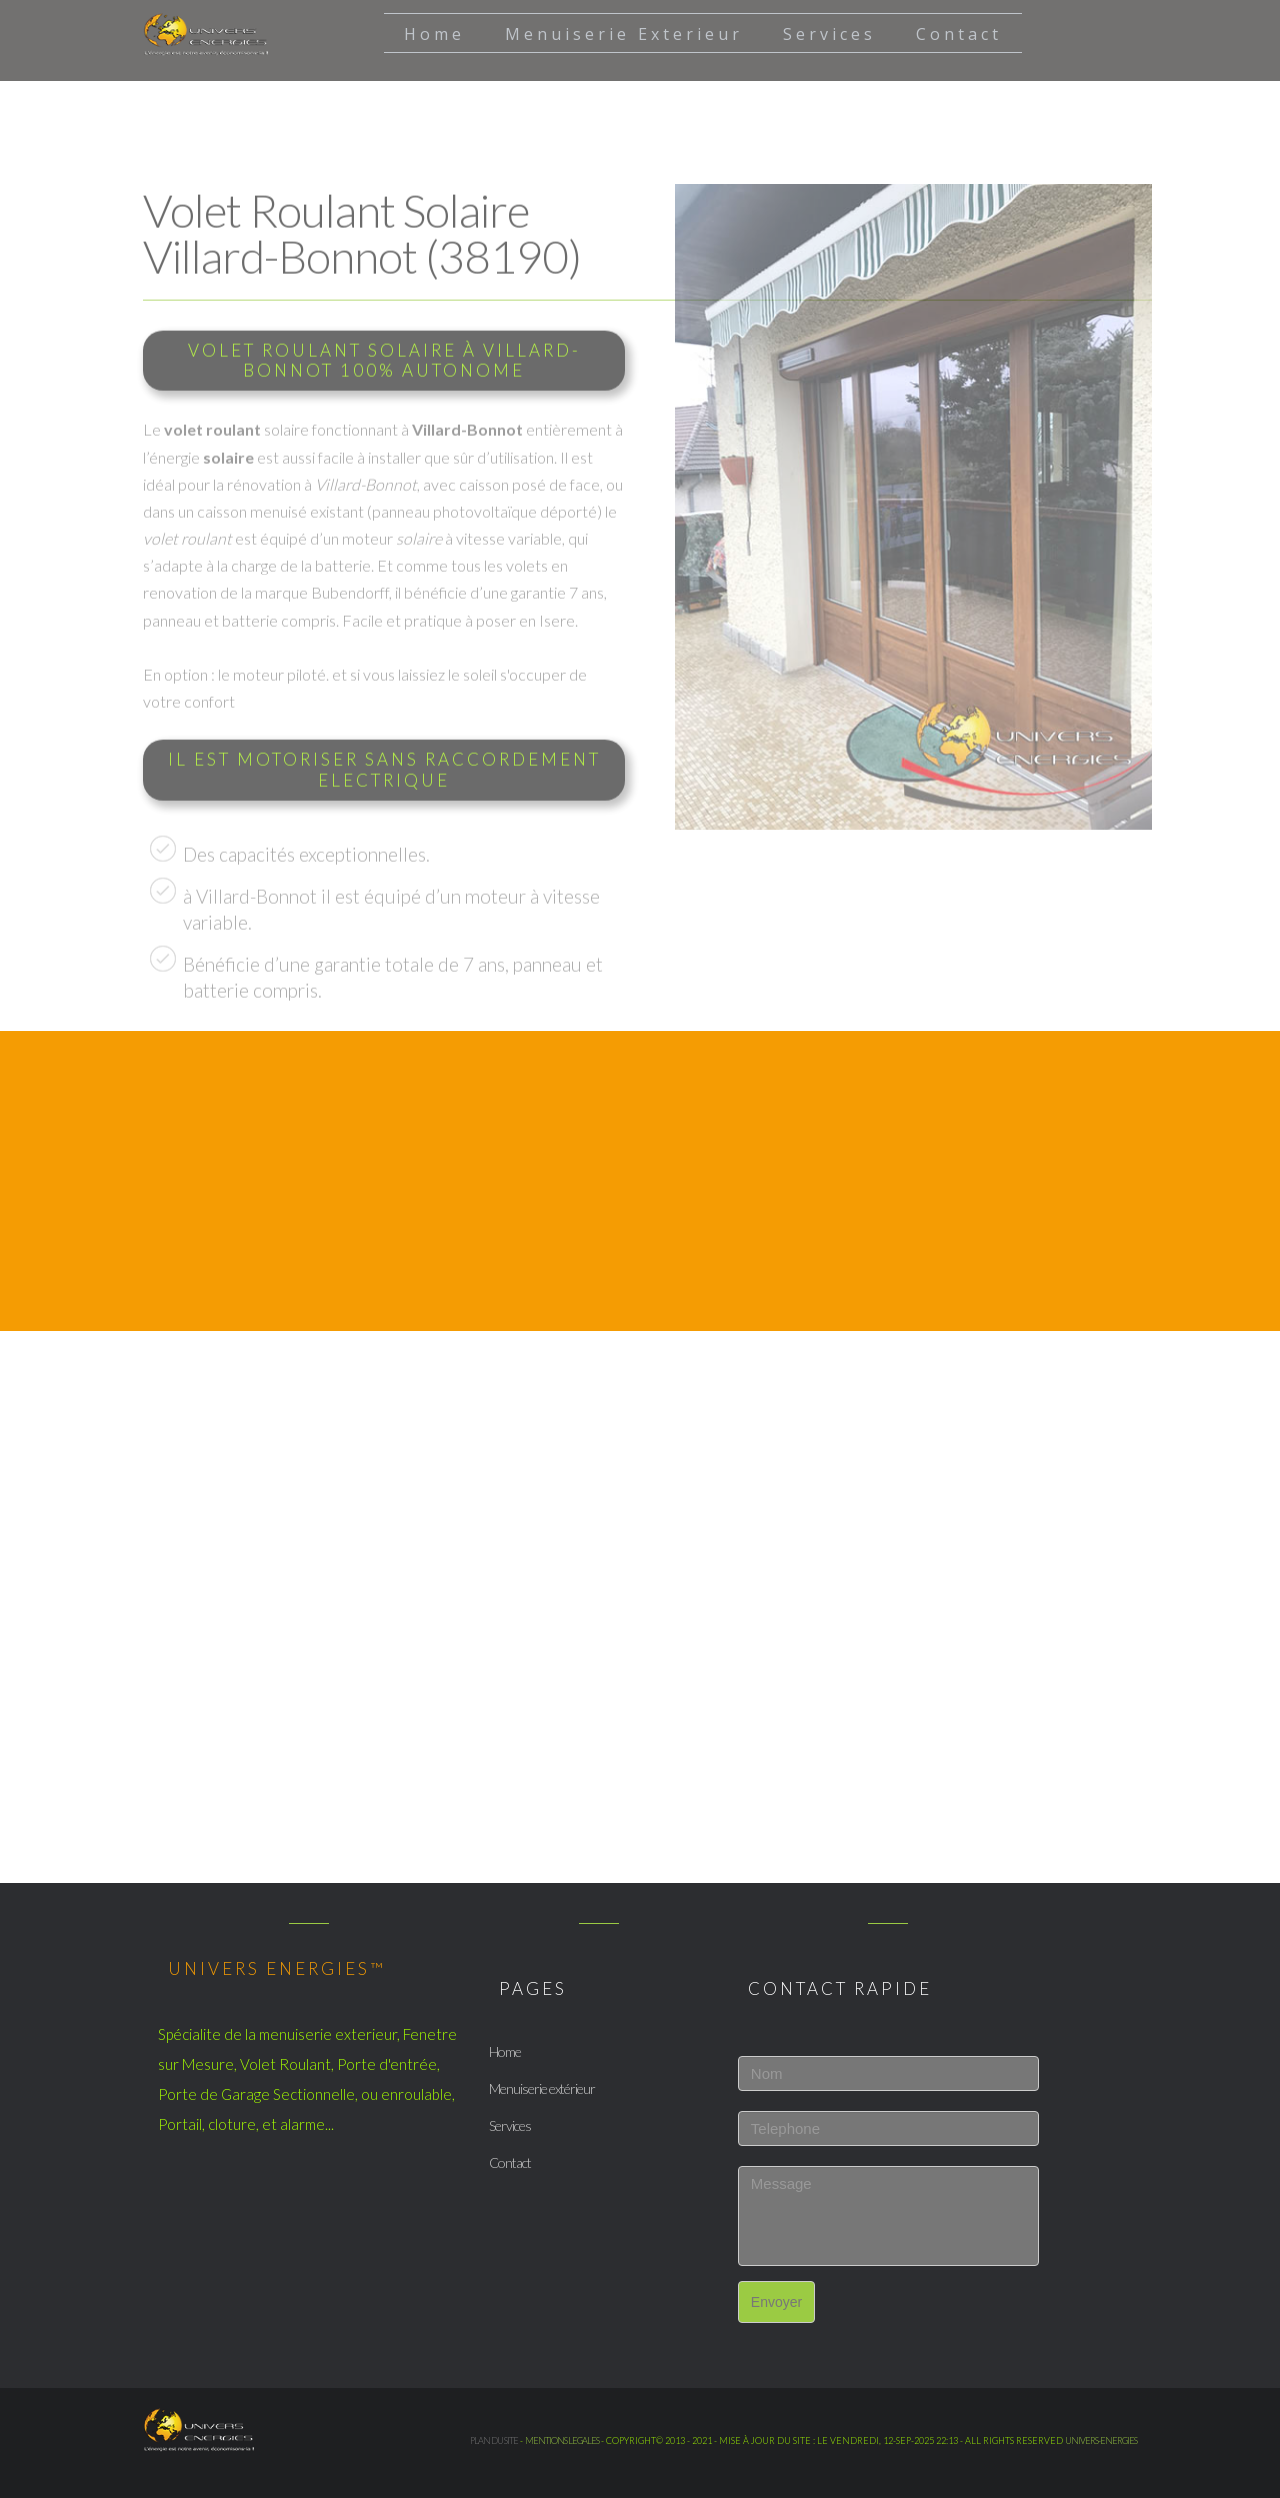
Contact (510, 2162)
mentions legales (562, 2440)
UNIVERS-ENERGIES (1101, 2440)
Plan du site (494, 2440)
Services (510, 2125)
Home (505, 2051)
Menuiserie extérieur (542, 2088)
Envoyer (776, 2302)
